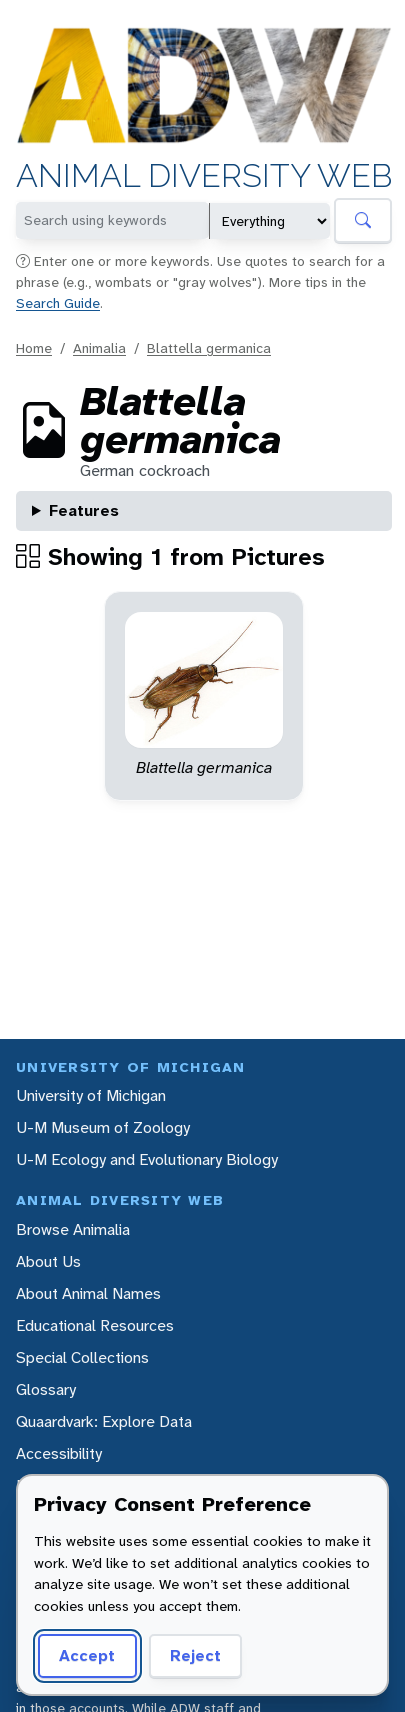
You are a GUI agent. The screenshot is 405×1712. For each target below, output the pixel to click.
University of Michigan (91, 1095)
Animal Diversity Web (204, 177)
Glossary (46, 1389)
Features (84, 510)
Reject (195, 1655)
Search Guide (58, 303)
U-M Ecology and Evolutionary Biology (147, 1159)
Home (34, 348)
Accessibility (59, 1453)
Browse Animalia (73, 1229)
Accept (87, 1655)
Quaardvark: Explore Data (104, 1421)
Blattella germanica (209, 348)
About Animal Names (88, 1293)
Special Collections (82, 1357)
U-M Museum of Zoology (103, 1127)
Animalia (99, 348)
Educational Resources (95, 1325)
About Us (48, 1261)
